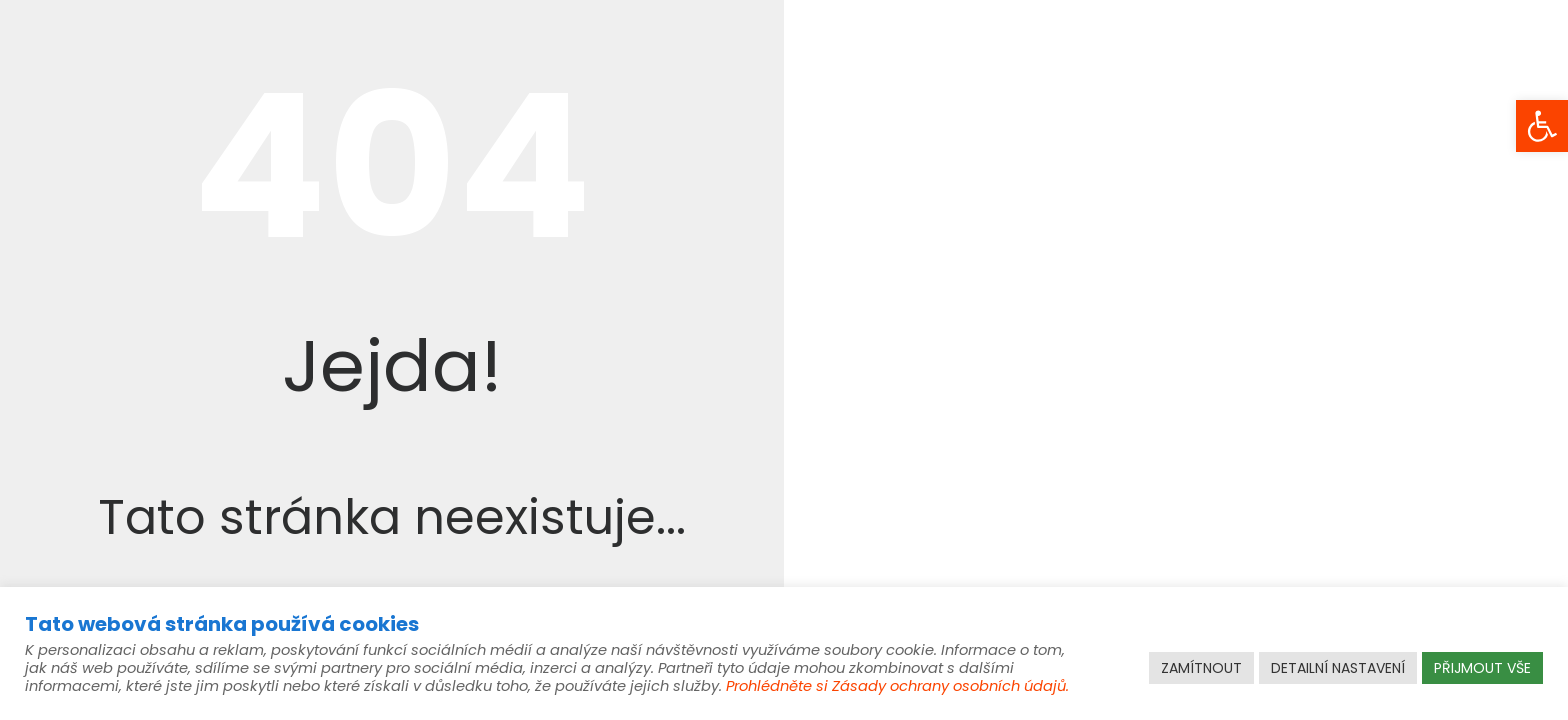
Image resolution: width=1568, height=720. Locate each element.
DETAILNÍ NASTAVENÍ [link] (1338, 668)
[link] (1542, 126)
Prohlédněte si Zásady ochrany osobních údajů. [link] (897, 686)
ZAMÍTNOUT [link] (1201, 668)
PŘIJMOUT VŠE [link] (1482, 668)
